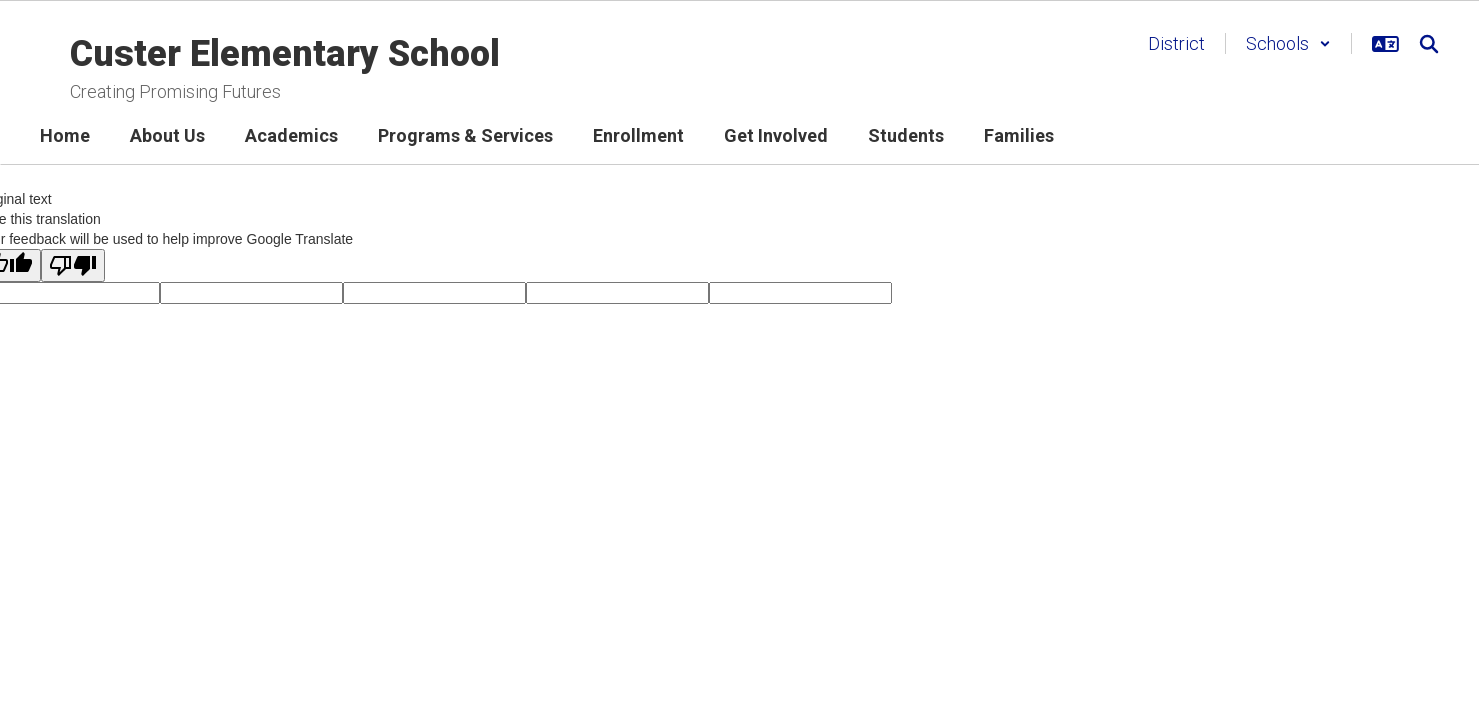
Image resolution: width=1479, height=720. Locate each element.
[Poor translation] (73, 265)
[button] (1288, 43)
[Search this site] (1429, 44)
